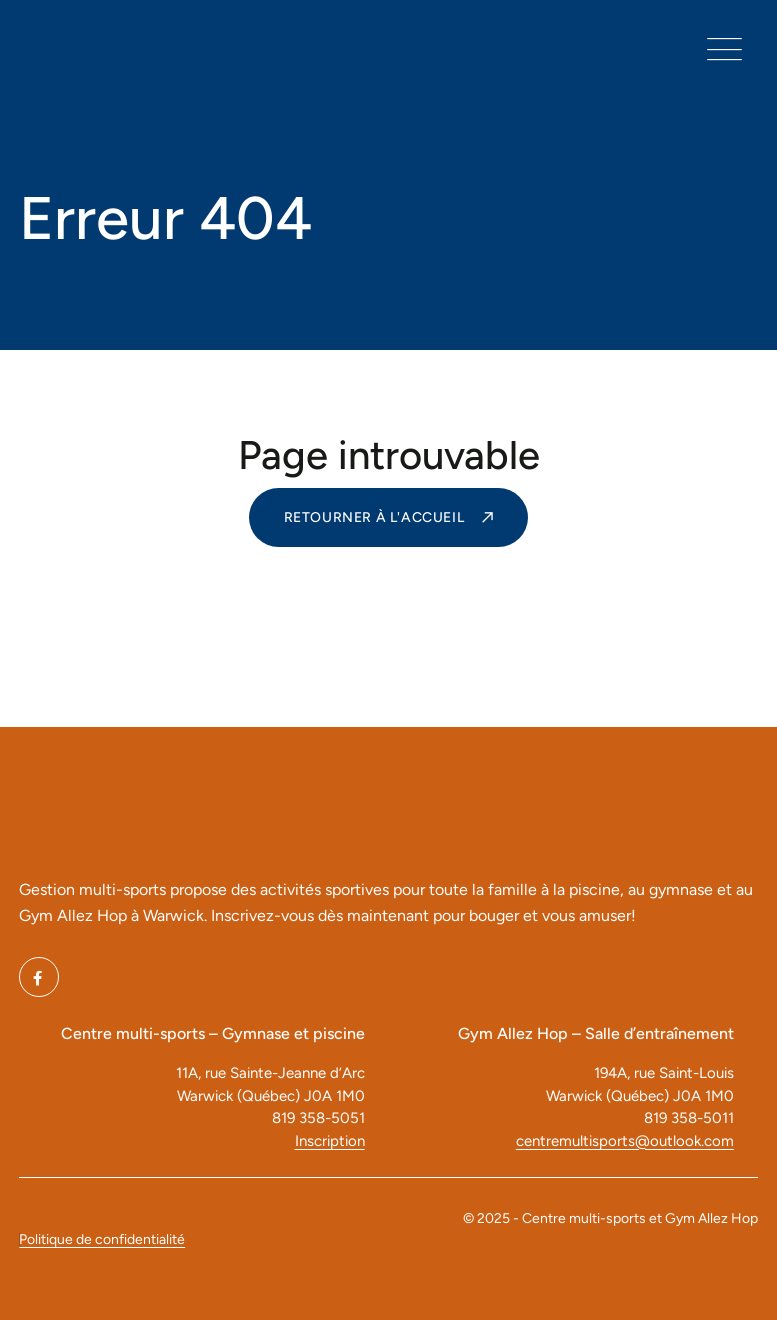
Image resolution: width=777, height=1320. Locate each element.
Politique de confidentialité (102, 1239)
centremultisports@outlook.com (625, 1141)
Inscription (330, 1141)
